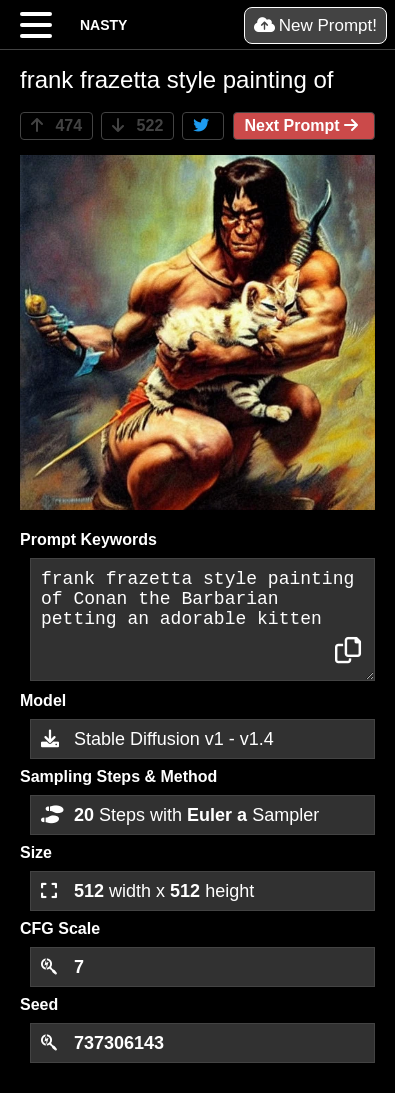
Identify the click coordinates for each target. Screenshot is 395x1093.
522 (137, 125)
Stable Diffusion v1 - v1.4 (157, 739)
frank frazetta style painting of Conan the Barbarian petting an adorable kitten (202, 619)
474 (56, 125)
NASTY (103, 25)
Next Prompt (304, 125)
